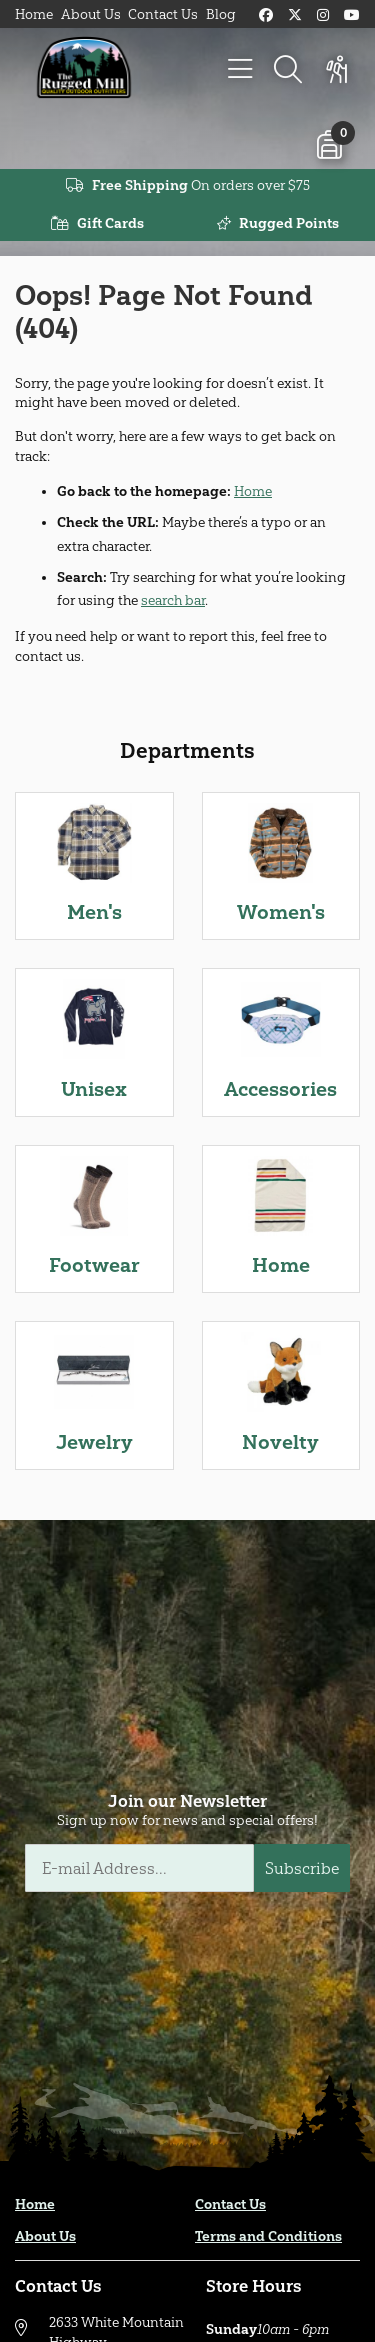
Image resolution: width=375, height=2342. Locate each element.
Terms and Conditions (268, 2236)
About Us (91, 14)
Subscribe (302, 1868)
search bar (173, 600)
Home (34, 14)
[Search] (288, 70)
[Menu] (240, 70)
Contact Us (163, 14)
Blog (221, 14)
